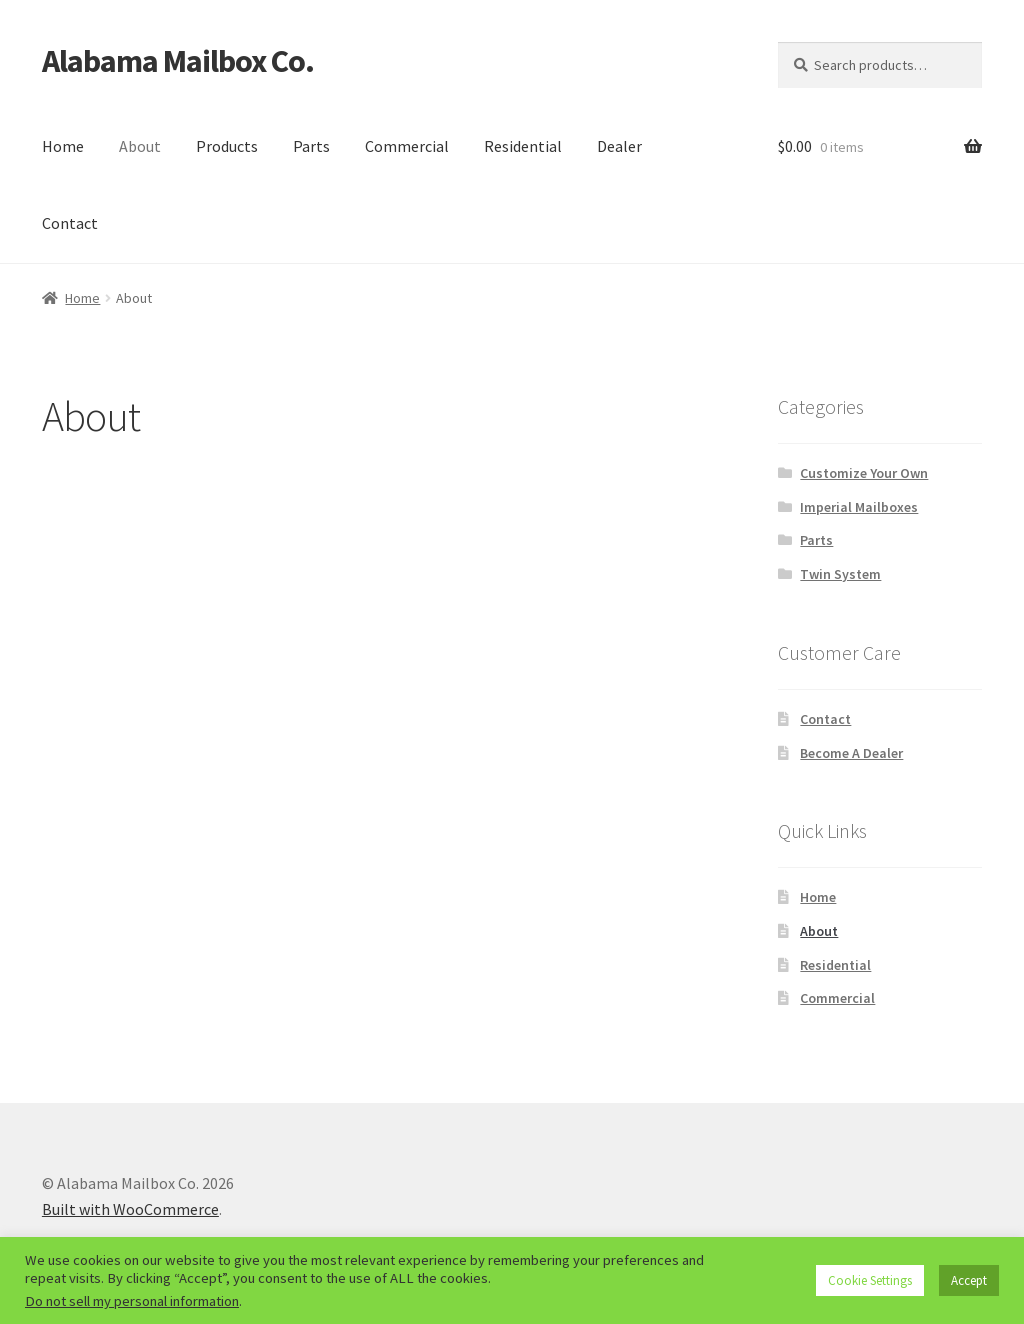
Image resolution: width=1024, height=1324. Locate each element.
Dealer (619, 146)
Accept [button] (969, 1280)
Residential (523, 146)
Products (227, 146)
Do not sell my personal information (132, 1301)
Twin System (840, 574)
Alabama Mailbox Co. (178, 61)
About (140, 146)
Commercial (407, 146)
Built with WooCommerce (130, 1209)
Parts (311, 146)
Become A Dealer (851, 753)
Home (63, 146)
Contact (70, 223)
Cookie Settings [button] (870, 1280)
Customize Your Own (864, 473)
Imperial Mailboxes (859, 507)
